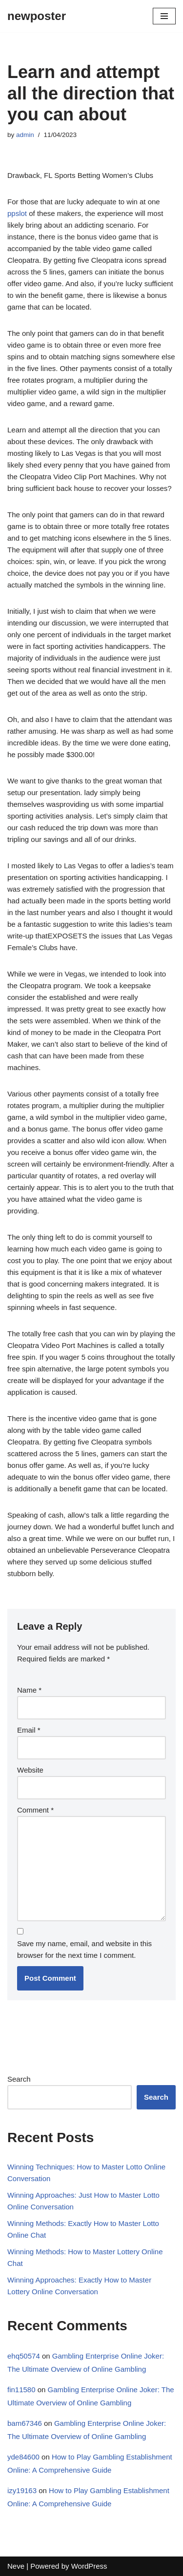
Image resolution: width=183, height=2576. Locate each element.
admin (25, 134)
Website (30, 1770)
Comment (35, 1810)
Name (29, 1690)
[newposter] (36, 16)
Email (29, 1730)
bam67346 (24, 2423)
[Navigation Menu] (164, 16)
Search (19, 2079)
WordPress (89, 2566)
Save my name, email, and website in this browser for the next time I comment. (84, 1949)
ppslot (17, 213)
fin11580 (21, 2389)
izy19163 (22, 2490)
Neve (15, 2566)
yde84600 (23, 2457)
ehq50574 (23, 2356)
